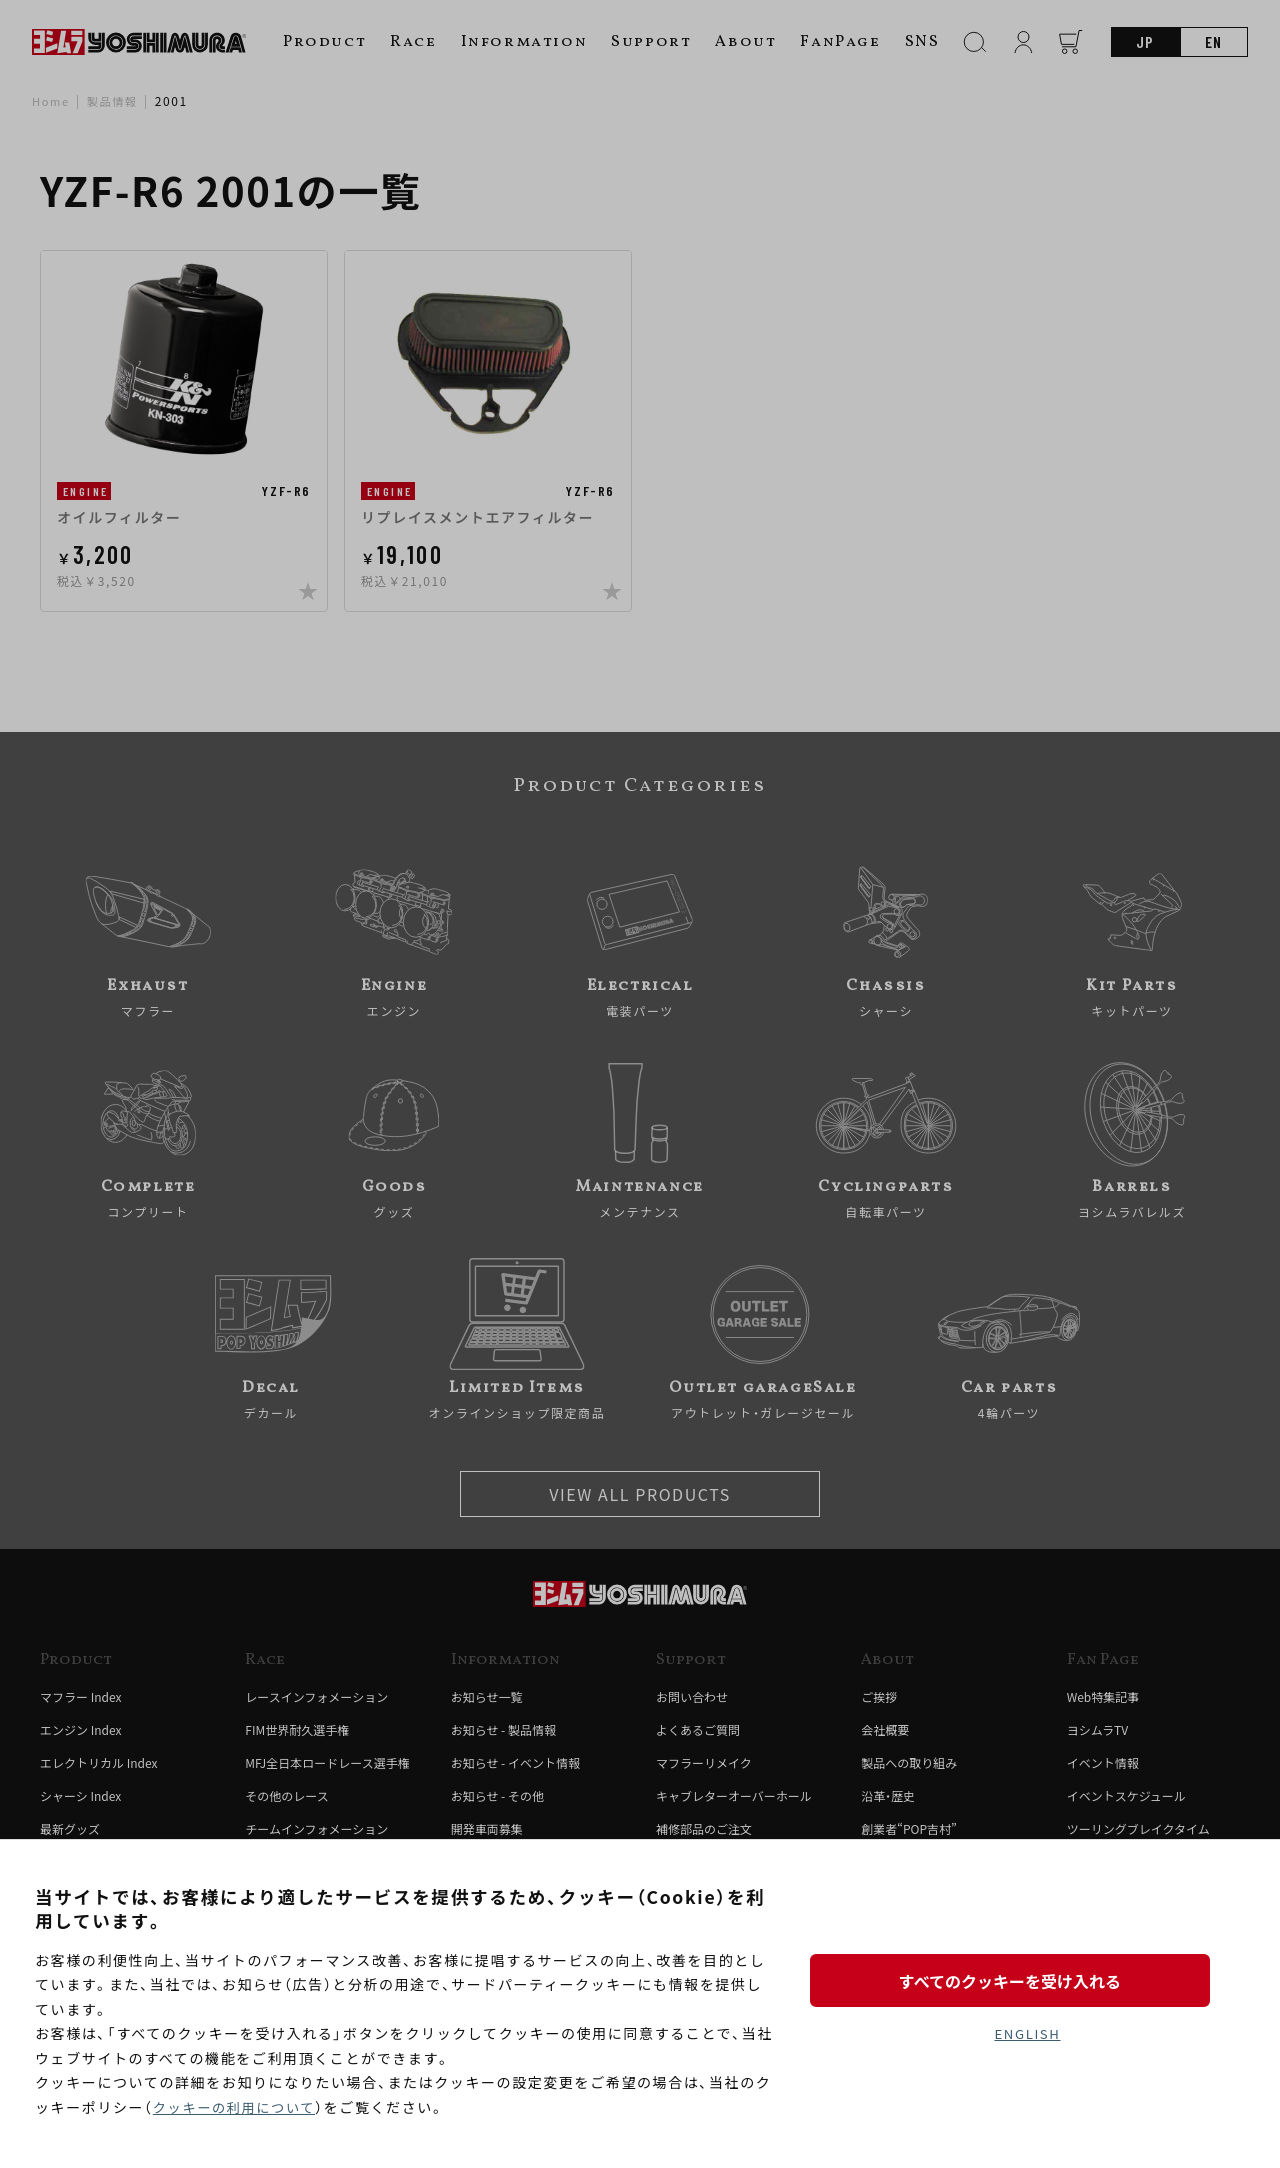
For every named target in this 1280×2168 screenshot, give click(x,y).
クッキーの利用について (238, 2107)
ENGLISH (1027, 2035)
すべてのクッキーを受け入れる (1027, 1977)
